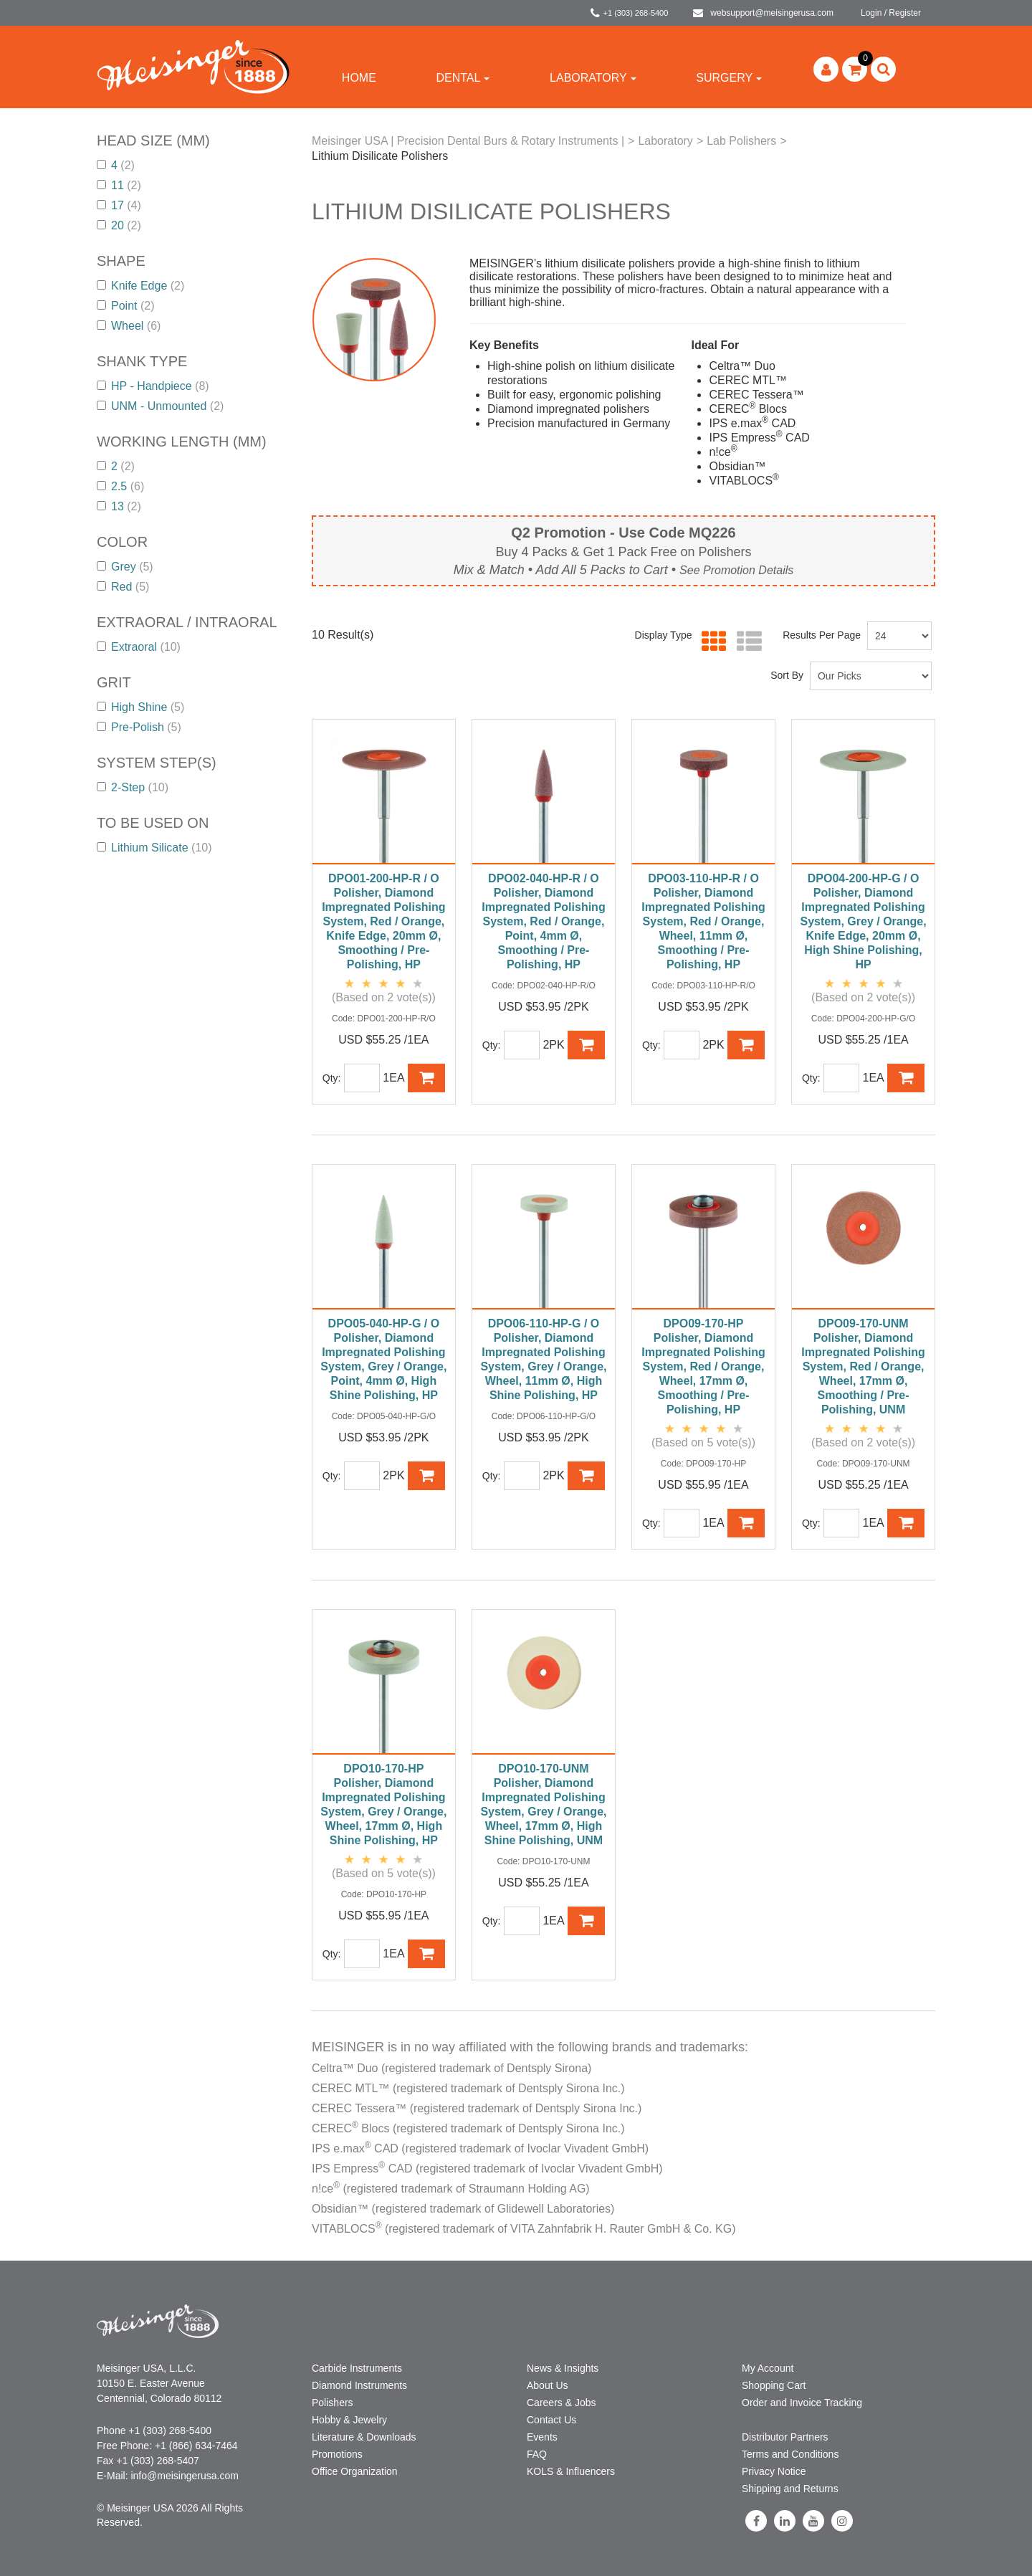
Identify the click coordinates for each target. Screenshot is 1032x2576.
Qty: (331, 1078)
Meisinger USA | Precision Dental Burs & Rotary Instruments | (468, 141)
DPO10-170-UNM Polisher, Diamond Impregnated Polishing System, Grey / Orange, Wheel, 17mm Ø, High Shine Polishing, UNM (543, 1804)
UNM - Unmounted (160, 406)
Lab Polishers (741, 141)
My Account (767, 2368)
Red (123, 587)
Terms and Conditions (790, 2454)
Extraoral (139, 647)
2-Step (132, 787)
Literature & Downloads (364, 2437)
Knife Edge (140, 286)
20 (119, 225)
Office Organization (355, 2471)
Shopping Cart (774, 2385)
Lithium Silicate (154, 847)
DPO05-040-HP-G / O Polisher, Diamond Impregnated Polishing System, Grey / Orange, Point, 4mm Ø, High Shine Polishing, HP (383, 1359)
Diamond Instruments (359, 2385)
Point (125, 306)
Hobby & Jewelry (349, 2419)
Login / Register (891, 13)
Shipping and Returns (790, 2488)
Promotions (337, 2454)
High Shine (140, 707)
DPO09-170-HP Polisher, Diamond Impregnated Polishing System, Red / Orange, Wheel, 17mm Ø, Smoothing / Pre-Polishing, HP (703, 1366)
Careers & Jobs (561, 2402)
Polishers (332, 2402)
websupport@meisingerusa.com (763, 13)
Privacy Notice (774, 2471)
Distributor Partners (785, 2437)
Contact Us (551, 2419)
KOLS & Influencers (571, 2471)
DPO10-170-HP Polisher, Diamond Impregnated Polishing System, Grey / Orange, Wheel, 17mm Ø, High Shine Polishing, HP (383, 1804)
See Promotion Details (736, 570)
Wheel (129, 326)
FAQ (537, 2454)
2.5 (120, 486)
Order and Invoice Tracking (802, 2402)
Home (359, 78)
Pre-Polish (139, 727)
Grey (125, 566)
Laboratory (593, 78)
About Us (547, 2385)
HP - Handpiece (153, 386)
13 (119, 506)
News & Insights (562, 2368)
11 (119, 185)
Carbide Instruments (357, 2368)
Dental (462, 78)
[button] (854, 69)
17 (119, 205)
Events (542, 2437)
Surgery (729, 78)
